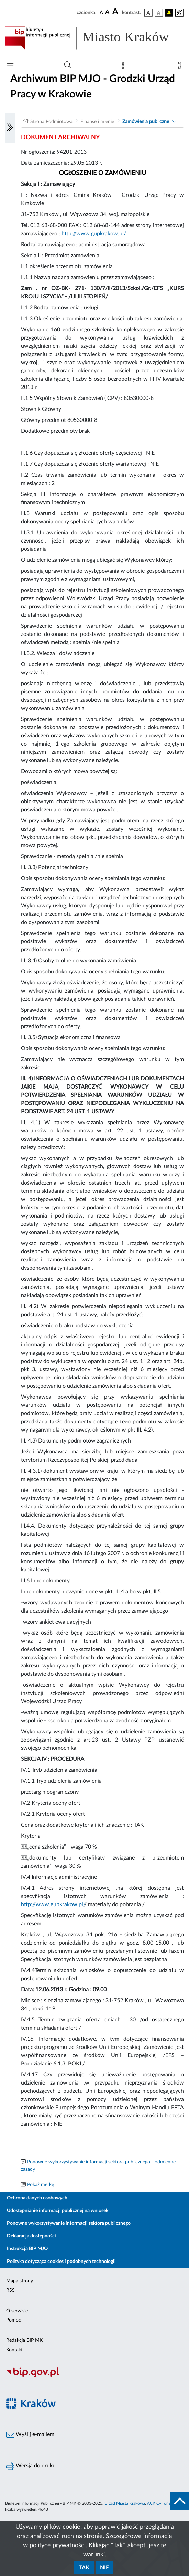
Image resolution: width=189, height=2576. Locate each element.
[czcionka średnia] (107, 12)
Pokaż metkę (40, 2184)
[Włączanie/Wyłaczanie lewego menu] (10, 128)
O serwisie (17, 2310)
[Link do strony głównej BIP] (94, 38)
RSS (10, 2290)
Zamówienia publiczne (145, 121)
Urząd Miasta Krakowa (124, 2503)
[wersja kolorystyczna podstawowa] (148, 12)
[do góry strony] (179, 2501)
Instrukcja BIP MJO (27, 2248)
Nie (104, 2568)
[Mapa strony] (124, 66)
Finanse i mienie (97, 121)
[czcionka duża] (116, 11)
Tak (84, 2568)
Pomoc (13, 2320)
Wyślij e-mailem (30, 2435)
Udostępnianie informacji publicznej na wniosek (57, 2210)
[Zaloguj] (181, 66)
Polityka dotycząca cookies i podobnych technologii (61, 2261)
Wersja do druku (31, 2466)
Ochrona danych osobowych (37, 2198)
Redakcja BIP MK (24, 2340)
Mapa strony (19, 2281)
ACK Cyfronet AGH (164, 2503)
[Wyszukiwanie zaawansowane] (67, 65)
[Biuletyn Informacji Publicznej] (94, 2376)
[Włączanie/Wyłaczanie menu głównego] (10, 66)
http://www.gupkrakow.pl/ (94, 233)
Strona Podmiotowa (51, 121)
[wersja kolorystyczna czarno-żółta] (169, 12)
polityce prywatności (58, 2545)
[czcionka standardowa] (101, 12)
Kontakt (14, 2350)
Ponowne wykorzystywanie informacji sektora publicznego (69, 2223)
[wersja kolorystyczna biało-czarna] (158, 12)
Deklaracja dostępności (31, 2236)
